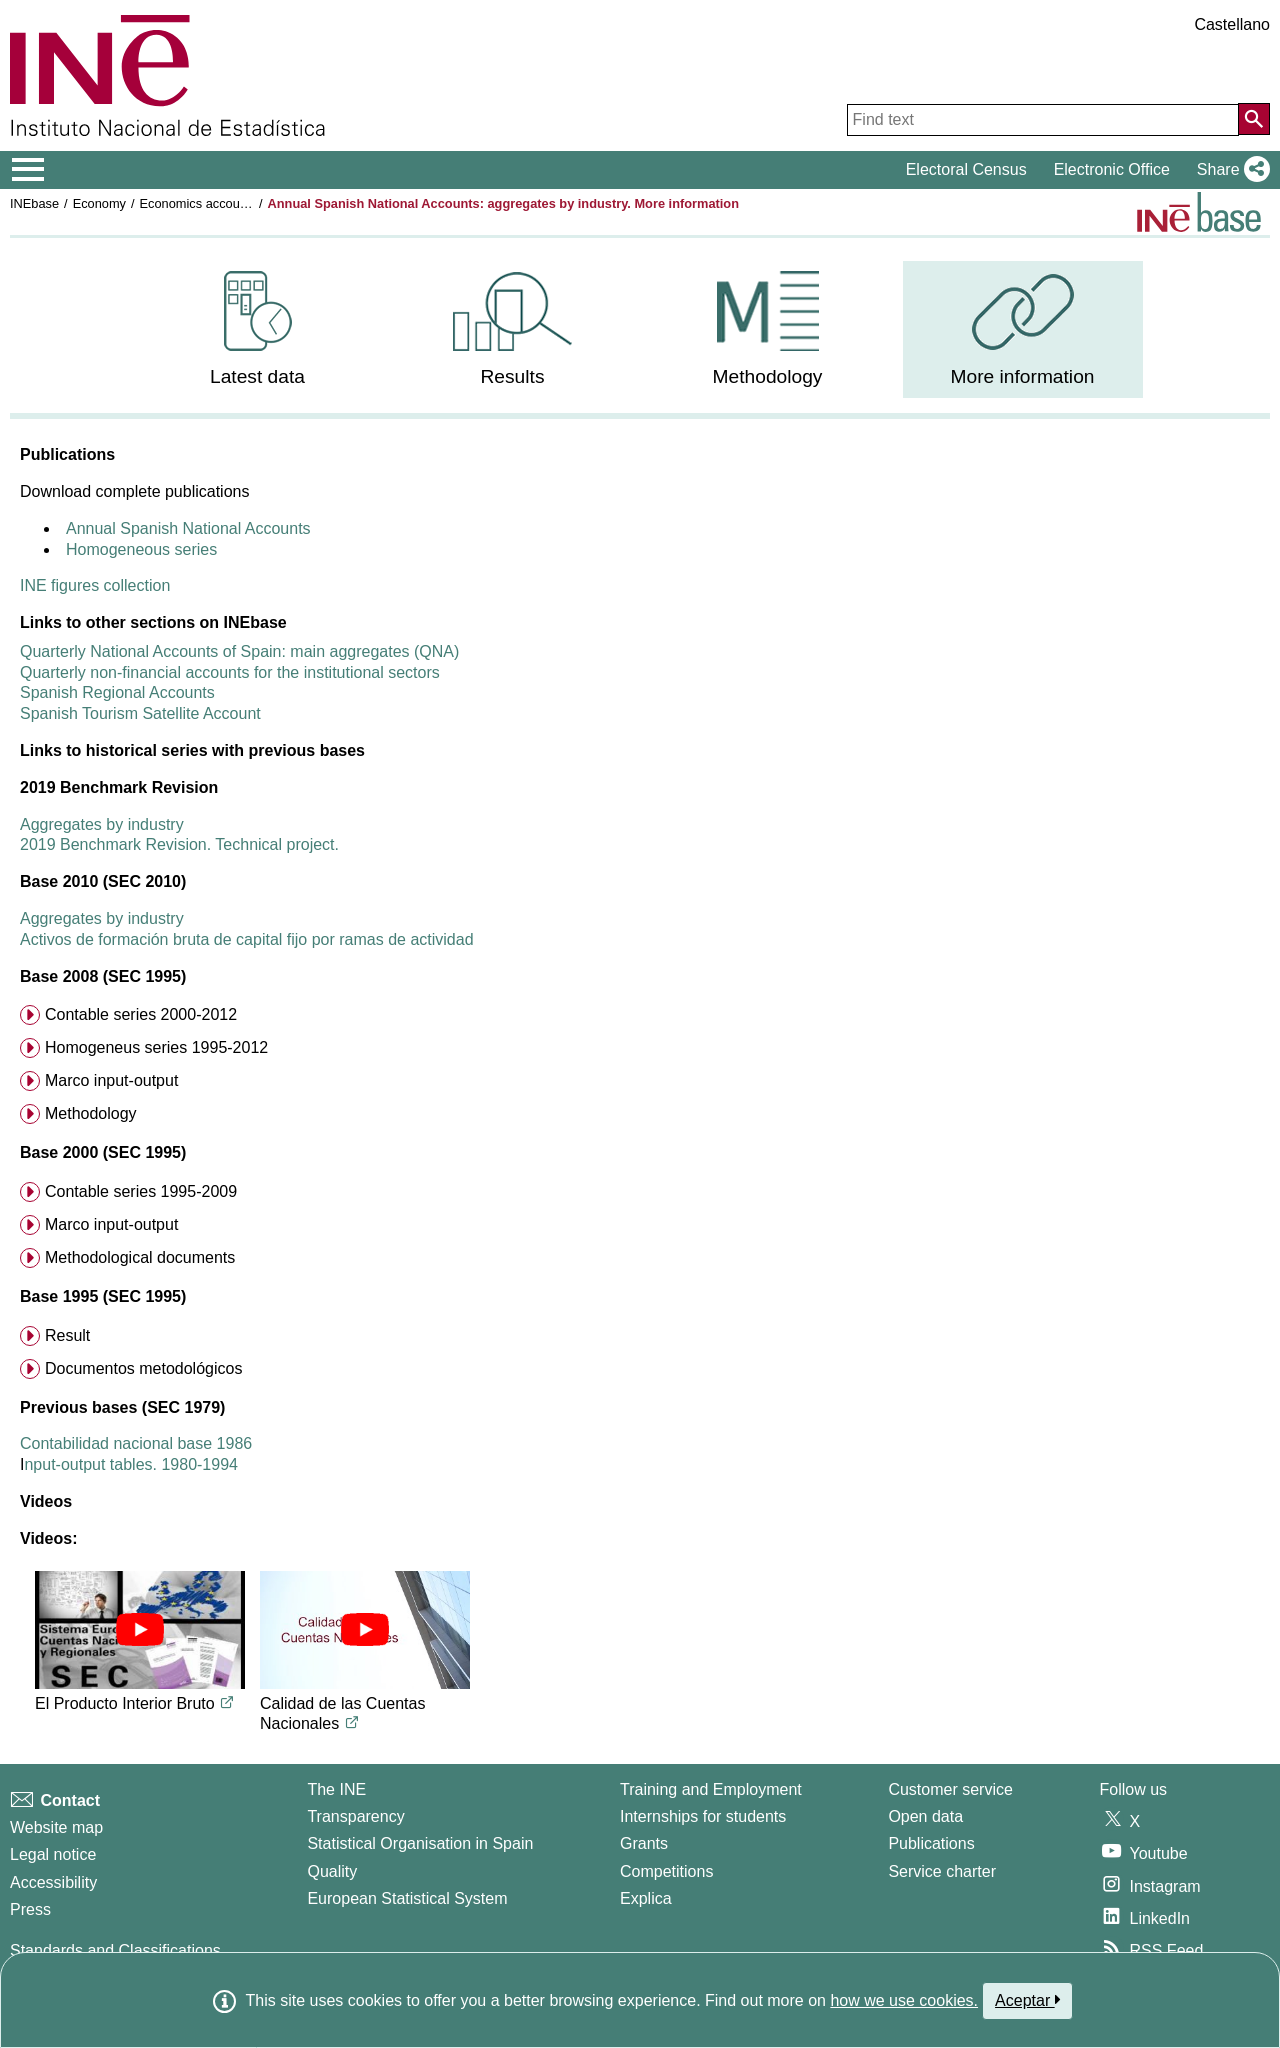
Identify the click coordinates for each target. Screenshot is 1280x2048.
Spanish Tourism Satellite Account (140, 713)
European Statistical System (407, 1898)
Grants (644, 1843)
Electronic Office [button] (1112, 169)
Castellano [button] (1232, 24)
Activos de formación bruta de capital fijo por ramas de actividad (247, 939)
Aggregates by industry (102, 824)
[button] (1229, 170)
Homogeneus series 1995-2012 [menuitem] (156, 1047)
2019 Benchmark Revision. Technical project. (179, 844)
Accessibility (53, 1882)
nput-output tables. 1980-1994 (131, 1464)
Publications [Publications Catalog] (931, 1843)
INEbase (34, 203)
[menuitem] (258, 329)
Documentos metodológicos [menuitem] (143, 1368)
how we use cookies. (904, 2000)
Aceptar (1027, 2000)
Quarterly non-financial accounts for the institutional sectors (230, 672)
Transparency (355, 1816)
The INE (336, 1789)
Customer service (950, 1789)
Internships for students (703, 1816)
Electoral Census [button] (966, 169)
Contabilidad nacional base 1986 (136, 1443)
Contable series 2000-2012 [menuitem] (141, 1014)
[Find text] (1043, 120)
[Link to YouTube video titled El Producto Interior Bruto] (227, 1703)
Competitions (666, 1871)
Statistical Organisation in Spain (420, 1843)
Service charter (942, 1871)
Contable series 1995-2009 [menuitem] (141, 1191)
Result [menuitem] (67, 1335)
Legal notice (53, 1854)
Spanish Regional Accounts (117, 692)
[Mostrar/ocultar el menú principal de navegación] (28, 170)
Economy (99, 203)
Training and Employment (711, 1789)
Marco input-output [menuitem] (111, 1080)
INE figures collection (95, 585)
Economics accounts (198, 203)
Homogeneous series (141, 549)
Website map (56, 1827)
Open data (925, 1816)
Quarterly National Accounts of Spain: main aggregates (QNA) (239, 651)
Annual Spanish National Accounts (188, 528)
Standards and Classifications (115, 1950)
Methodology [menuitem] (91, 1113)
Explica (646, 1898)
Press (30, 1909)
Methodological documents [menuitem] (140, 1257)
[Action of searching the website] (1254, 119)
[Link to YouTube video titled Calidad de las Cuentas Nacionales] (352, 1723)
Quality (332, 1871)
